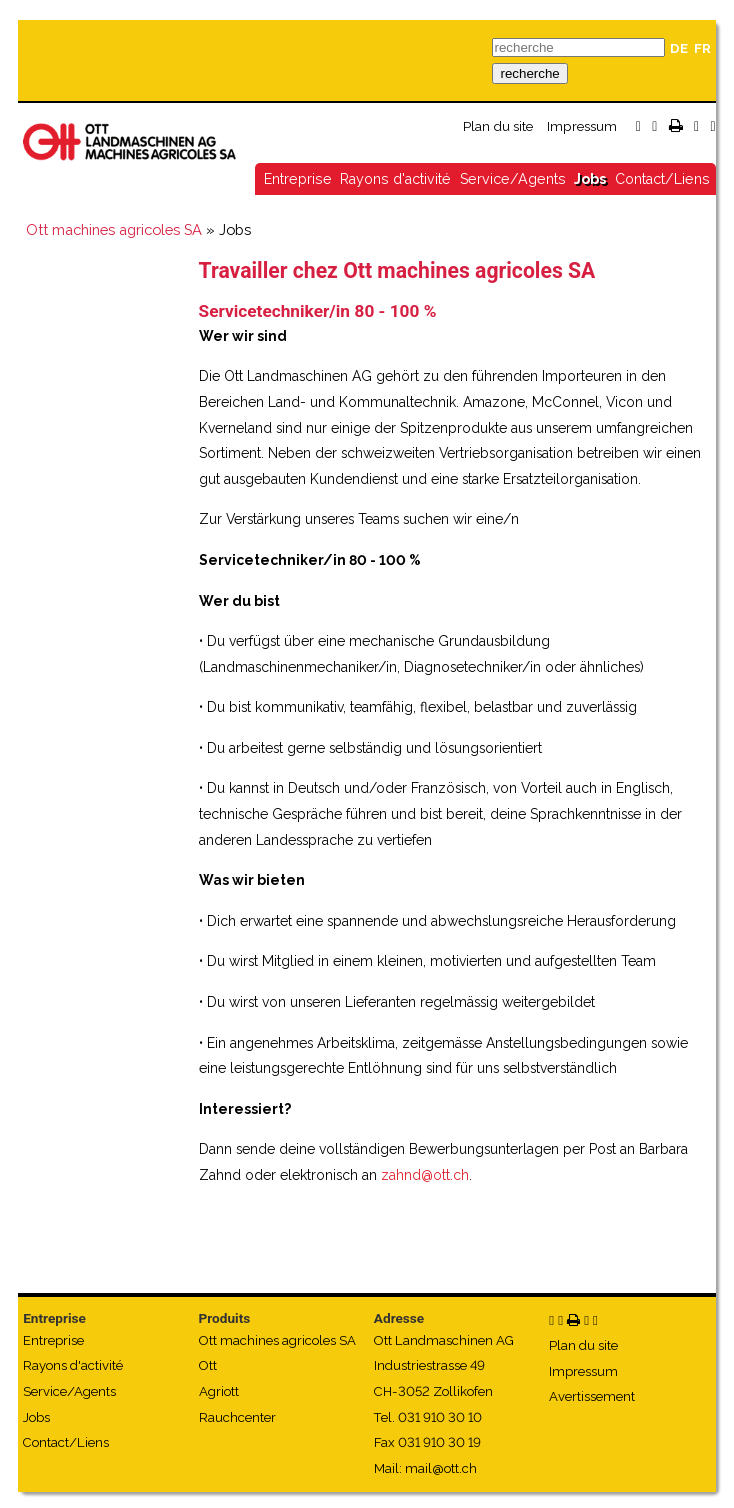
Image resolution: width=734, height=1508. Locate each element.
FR (702, 48)
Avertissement (592, 1396)
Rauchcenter (237, 1417)
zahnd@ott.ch (425, 1175)
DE (679, 48)
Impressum (582, 126)
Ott (208, 1365)
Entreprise (298, 179)
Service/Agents (513, 179)
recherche (529, 73)
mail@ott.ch (441, 1468)
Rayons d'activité (395, 179)
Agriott (219, 1391)
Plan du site (498, 126)
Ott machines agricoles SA (114, 229)
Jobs (590, 179)
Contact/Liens (662, 179)
